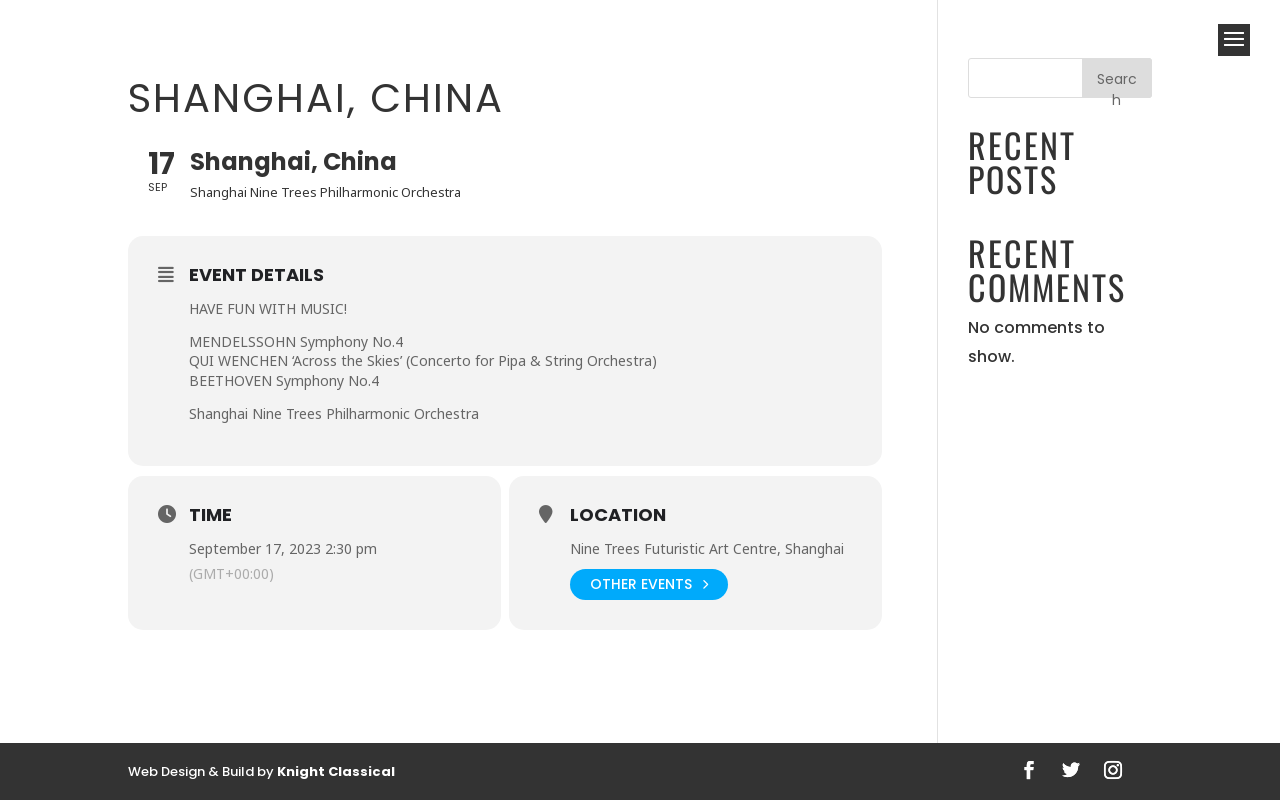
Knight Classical (336, 771)
